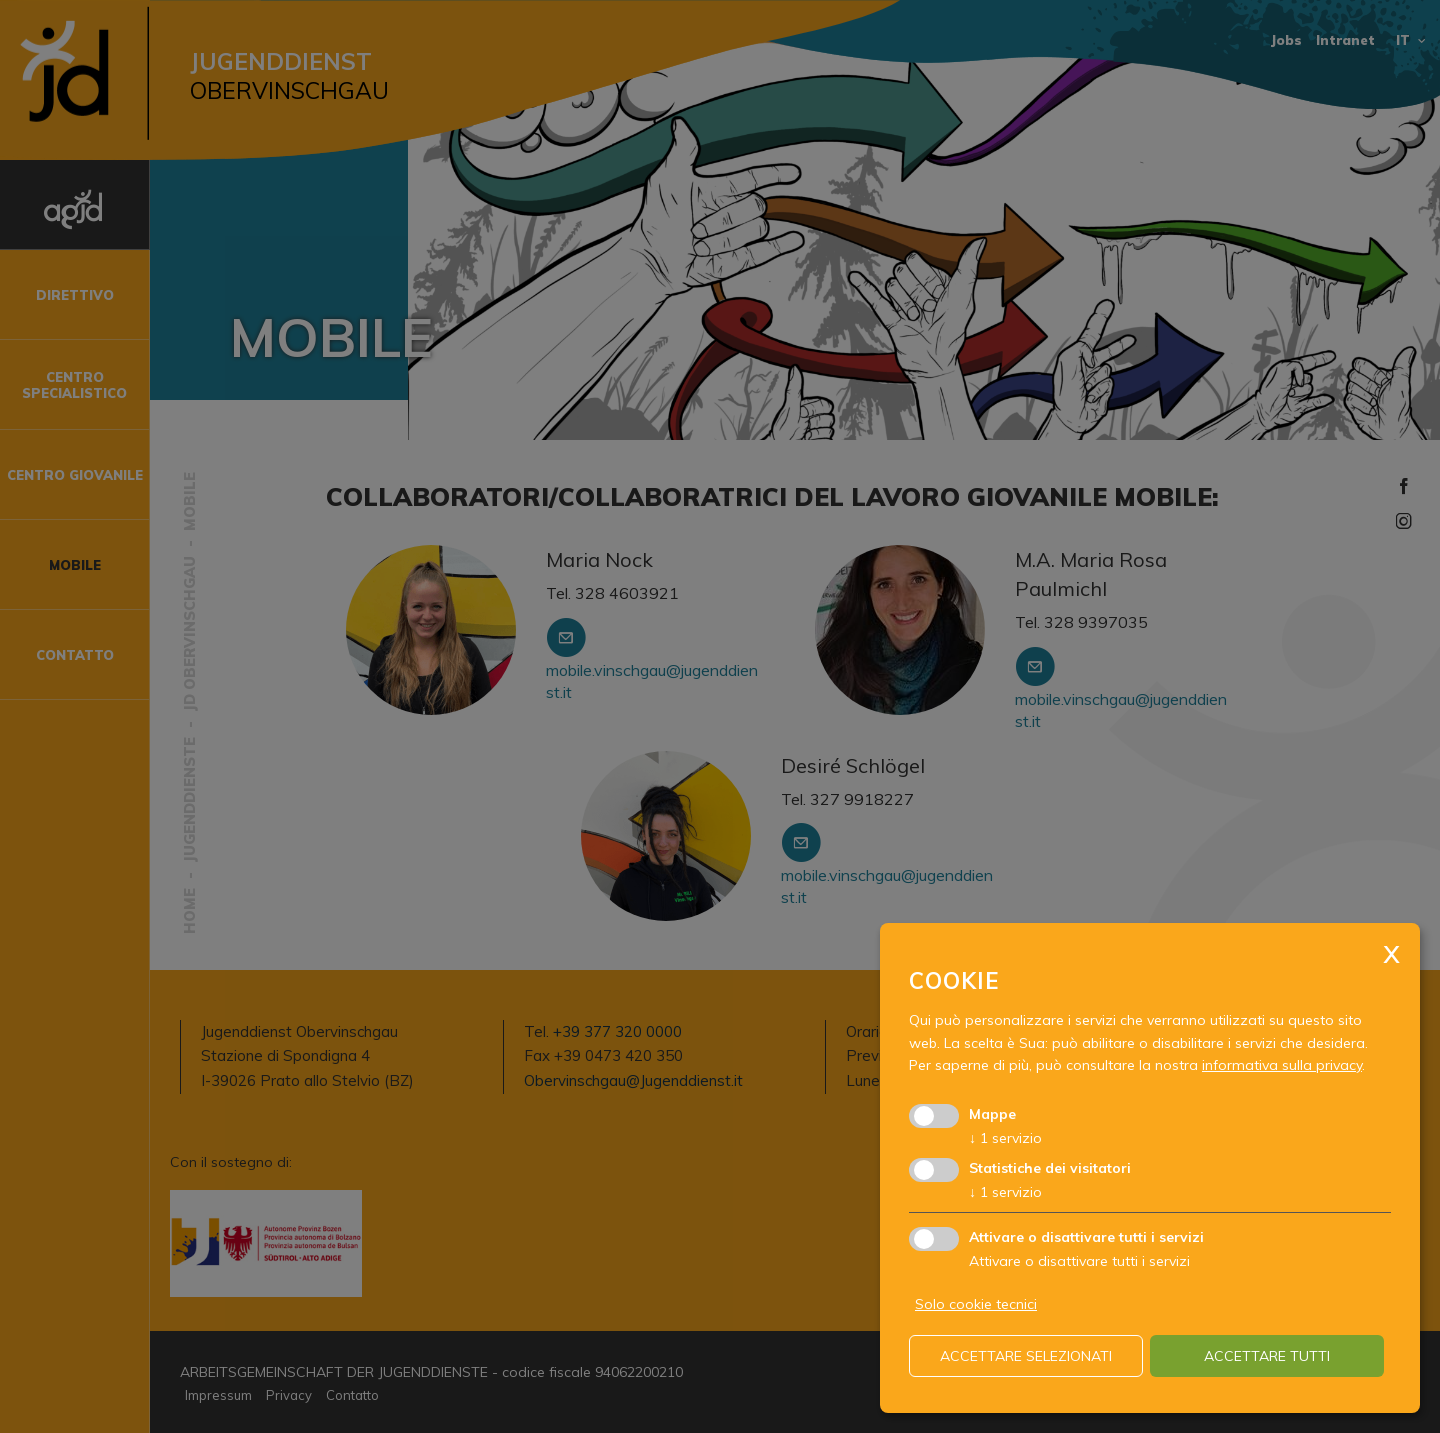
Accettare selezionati (1026, 1356)
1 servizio (1005, 1138)
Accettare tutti (1267, 1356)
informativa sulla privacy (1282, 1065)
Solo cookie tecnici (976, 1304)
